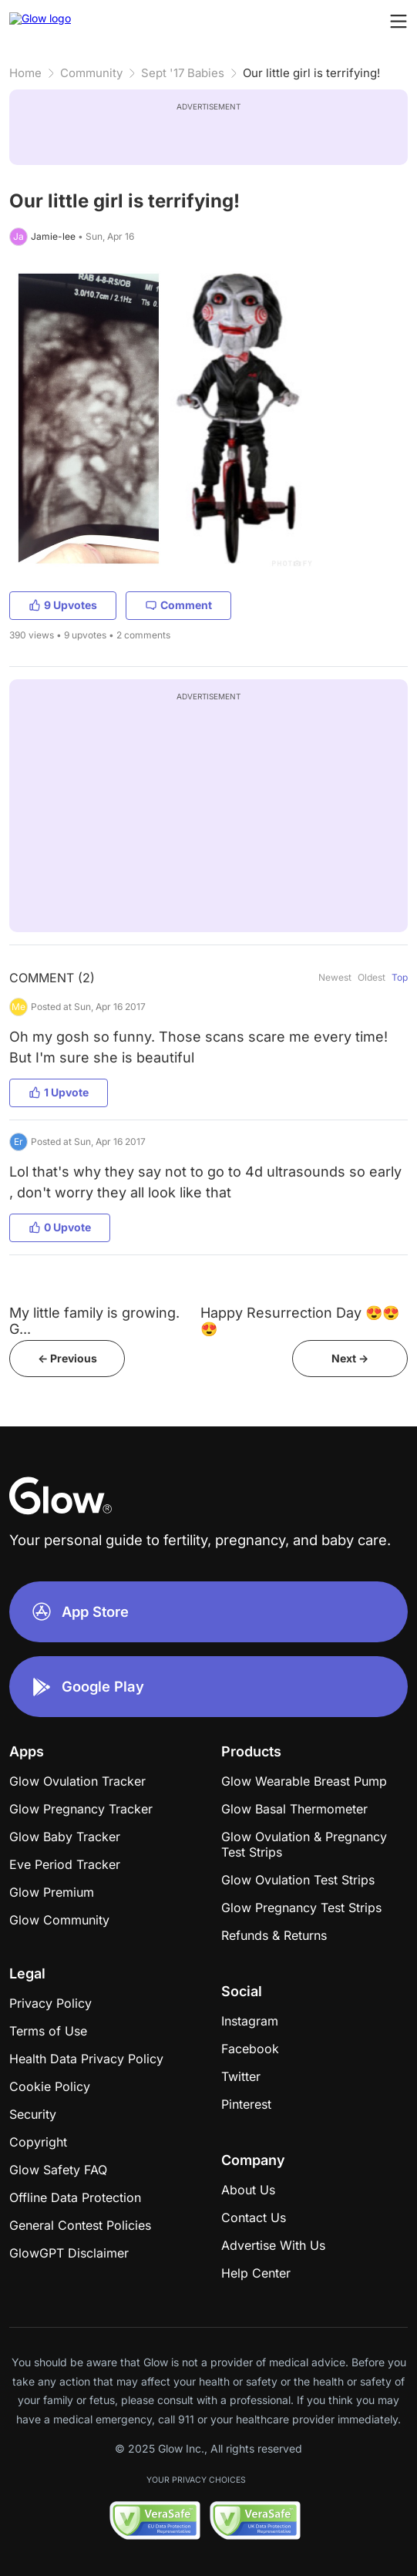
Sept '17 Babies (182, 73)
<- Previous (67, 1358)
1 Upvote (59, 1092)
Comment (178, 604)
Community (91, 73)
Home (25, 73)
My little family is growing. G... (94, 1321)
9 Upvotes (63, 604)
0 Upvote (60, 1227)
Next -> (349, 1358)
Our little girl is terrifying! (311, 73)
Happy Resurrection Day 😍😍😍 (299, 1321)
